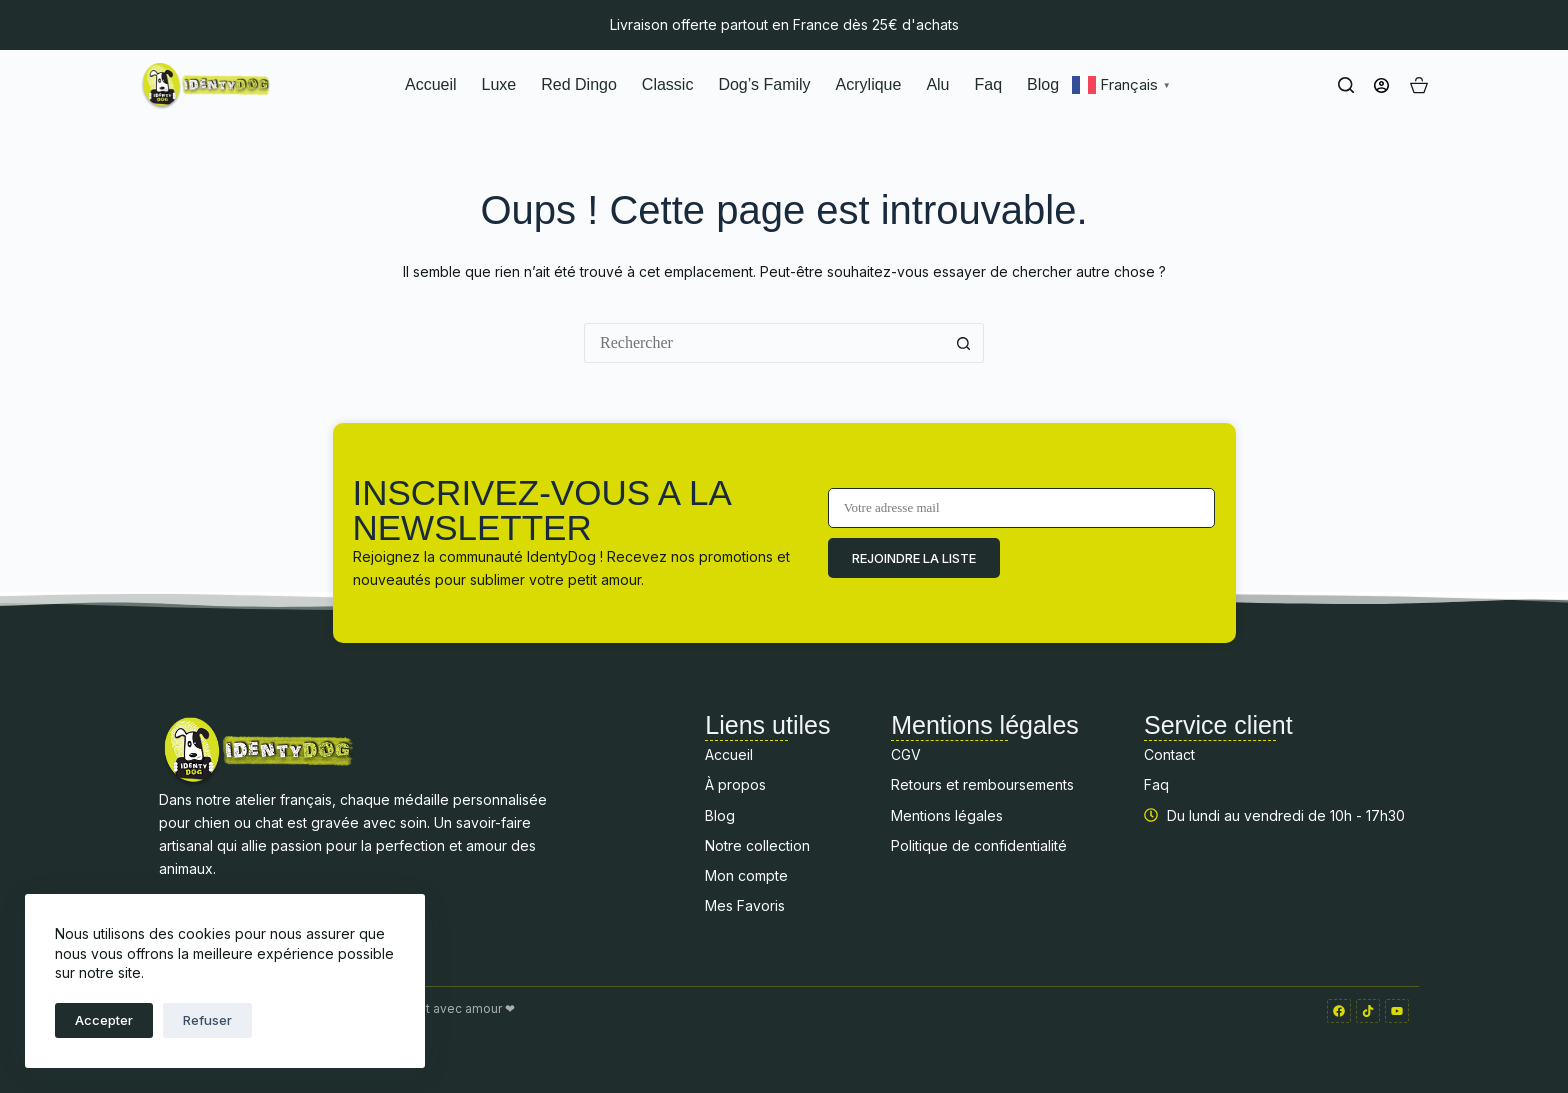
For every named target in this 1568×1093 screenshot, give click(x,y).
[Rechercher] (1346, 85)
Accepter (104, 1020)
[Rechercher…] (764, 343)
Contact (1169, 754)
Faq (989, 84)
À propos (735, 784)
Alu (937, 84)
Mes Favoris (745, 905)
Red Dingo (579, 84)
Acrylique (869, 84)
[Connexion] (1381, 85)
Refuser (207, 1020)
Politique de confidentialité (979, 845)
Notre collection (757, 845)
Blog (1043, 84)
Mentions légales (947, 815)
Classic (668, 84)
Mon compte (746, 875)
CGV (906, 754)
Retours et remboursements (982, 784)
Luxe (499, 84)
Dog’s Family (764, 84)
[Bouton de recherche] (964, 343)
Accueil (431, 84)
